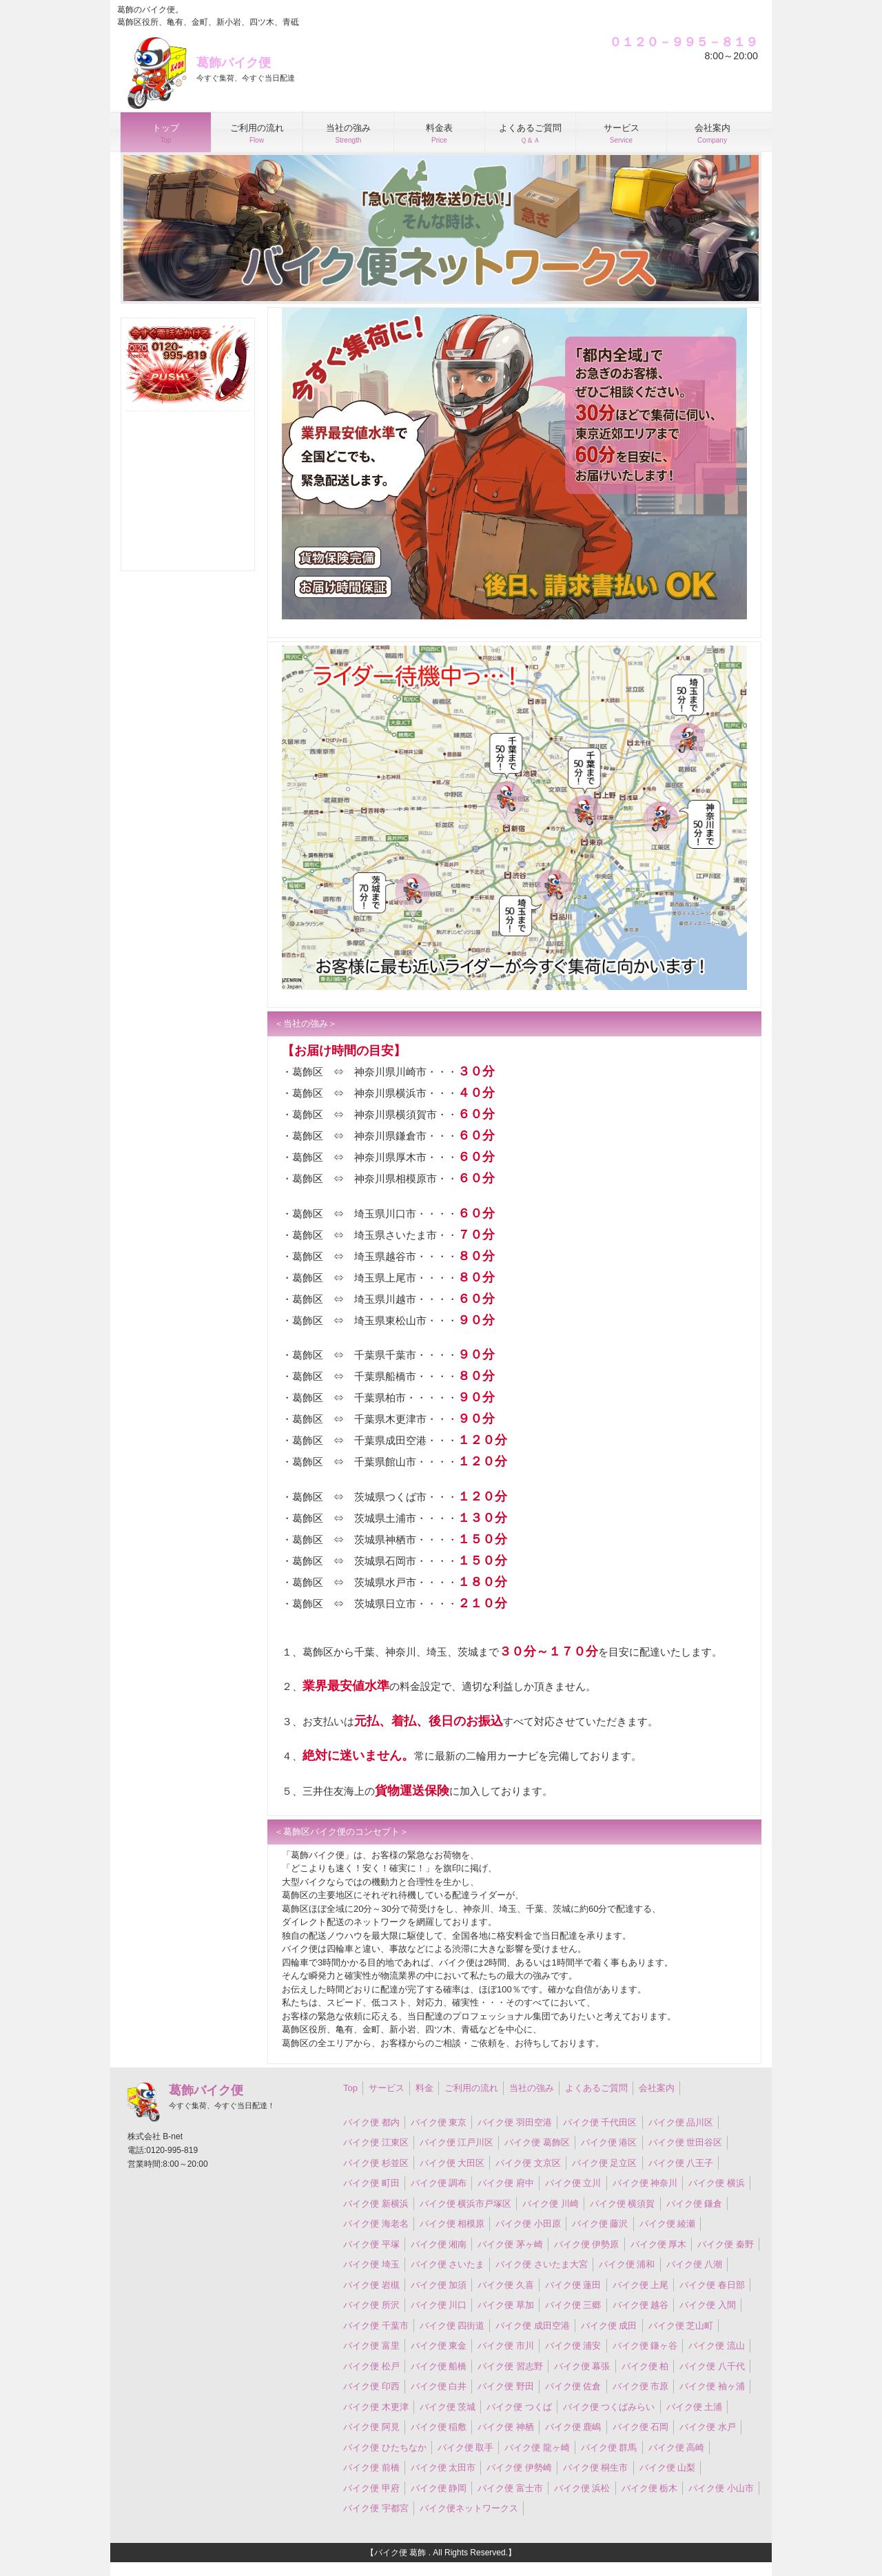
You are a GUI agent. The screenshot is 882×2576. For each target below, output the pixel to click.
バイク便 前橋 (371, 2467)
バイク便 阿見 (371, 2427)
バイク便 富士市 (510, 2488)
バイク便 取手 (466, 2447)
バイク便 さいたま (448, 2264)
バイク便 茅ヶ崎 (510, 2244)
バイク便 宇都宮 (376, 2508)
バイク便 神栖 (506, 2427)
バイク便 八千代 (712, 2366)
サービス (386, 2088)
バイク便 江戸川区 (457, 2142)
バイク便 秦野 (725, 2244)
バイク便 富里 (371, 2345)
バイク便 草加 (506, 2305)
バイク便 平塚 (371, 2244)
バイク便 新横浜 (376, 2203)
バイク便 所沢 (371, 2305)
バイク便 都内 (371, 2122)
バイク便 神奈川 (645, 2183)
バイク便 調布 (439, 2183)
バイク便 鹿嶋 (573, 2427)
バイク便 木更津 (376, 2407)
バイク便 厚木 (658, 2244)
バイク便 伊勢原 (586, 2244)
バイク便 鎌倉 (694, 2203)
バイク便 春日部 (712, 2285)
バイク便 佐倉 (573, 2386)
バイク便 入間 (707, 2305)
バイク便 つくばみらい (609, 2407)
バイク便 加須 (439, 2285)
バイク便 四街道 (452, 2325)
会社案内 (657, 2088)
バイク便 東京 (439, 2122)
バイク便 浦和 (627, 2264)
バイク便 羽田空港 (515, 2122)
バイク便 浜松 (582, 2488)
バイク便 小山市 (721, 2488)
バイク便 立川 (573, 2183)
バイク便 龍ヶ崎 (537, 2447)
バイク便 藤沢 (600, 2223)
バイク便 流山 (716, 2345)
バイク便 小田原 (528, 2223)
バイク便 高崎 (676, 2447)
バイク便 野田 (506, 2386)
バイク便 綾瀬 (667, 2223)
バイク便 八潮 (694, 2264)
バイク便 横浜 (716, 2183)
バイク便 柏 (645, 2366)
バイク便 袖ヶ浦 (712, 2386)
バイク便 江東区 (376, 2142)
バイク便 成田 (609, 2325)
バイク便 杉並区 (376, 2163)
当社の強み (531, 2088)
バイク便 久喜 (506, 2285)
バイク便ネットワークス (469, 2508)
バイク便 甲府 (371, 2488)
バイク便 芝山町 (681, 2325)
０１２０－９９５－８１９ (683, 42)
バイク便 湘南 (439, 2244)
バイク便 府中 (506, 2183)
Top (350, 2088)
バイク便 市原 (641, 2386)
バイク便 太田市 (443, 2467)
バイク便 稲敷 (439, 2427)
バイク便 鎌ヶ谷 (645, 2345)
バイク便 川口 (439, 2305)
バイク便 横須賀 (622, 2203)
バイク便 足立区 (604, 2163)
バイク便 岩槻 (371, 2285)
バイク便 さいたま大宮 (541, 2264)
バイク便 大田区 (452, 2163)
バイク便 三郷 (573, 2305)
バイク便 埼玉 (371, 2264)
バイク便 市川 (506, 2345)
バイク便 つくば (519, 2407)
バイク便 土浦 (694, 2407)
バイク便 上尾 (641, 2285)
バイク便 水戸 (707, 2427)
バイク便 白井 (439, 2386)
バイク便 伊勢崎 (519, 2467)
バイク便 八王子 (681, 2163)
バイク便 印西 (371, 2386)
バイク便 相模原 (452, 2223)
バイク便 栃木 (650, 2488)
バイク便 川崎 (550, 2203)
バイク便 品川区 (681, 2122)
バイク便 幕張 (582, 2366)
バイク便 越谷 (641, 2305)
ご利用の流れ (471, 2088)
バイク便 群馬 (609, 2447)
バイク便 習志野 (510, 2366)
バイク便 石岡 (641, 2427)
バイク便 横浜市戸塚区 (466, 2203)
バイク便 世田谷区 (685, 2142)
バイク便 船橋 (439, 2366)
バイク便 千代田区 (600, 2122)
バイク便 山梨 (667, 2467)
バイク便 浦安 (573, 2345)
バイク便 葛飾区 (537, 2142)
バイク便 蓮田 (573, 2285)
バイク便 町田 (371, 2183)
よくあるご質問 (596, 2088)
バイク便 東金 (439, 2345)
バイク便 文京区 (528, 2163)
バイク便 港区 (609, 2142)
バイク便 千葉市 (376, 2325)
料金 (424, 2088)
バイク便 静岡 (439, 2488)
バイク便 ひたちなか (385, 2447)
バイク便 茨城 (448, 2407)
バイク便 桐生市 (595, 2467)
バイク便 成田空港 (532, 2325)
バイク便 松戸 (371, 2366)
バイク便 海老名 (376, 2223)
